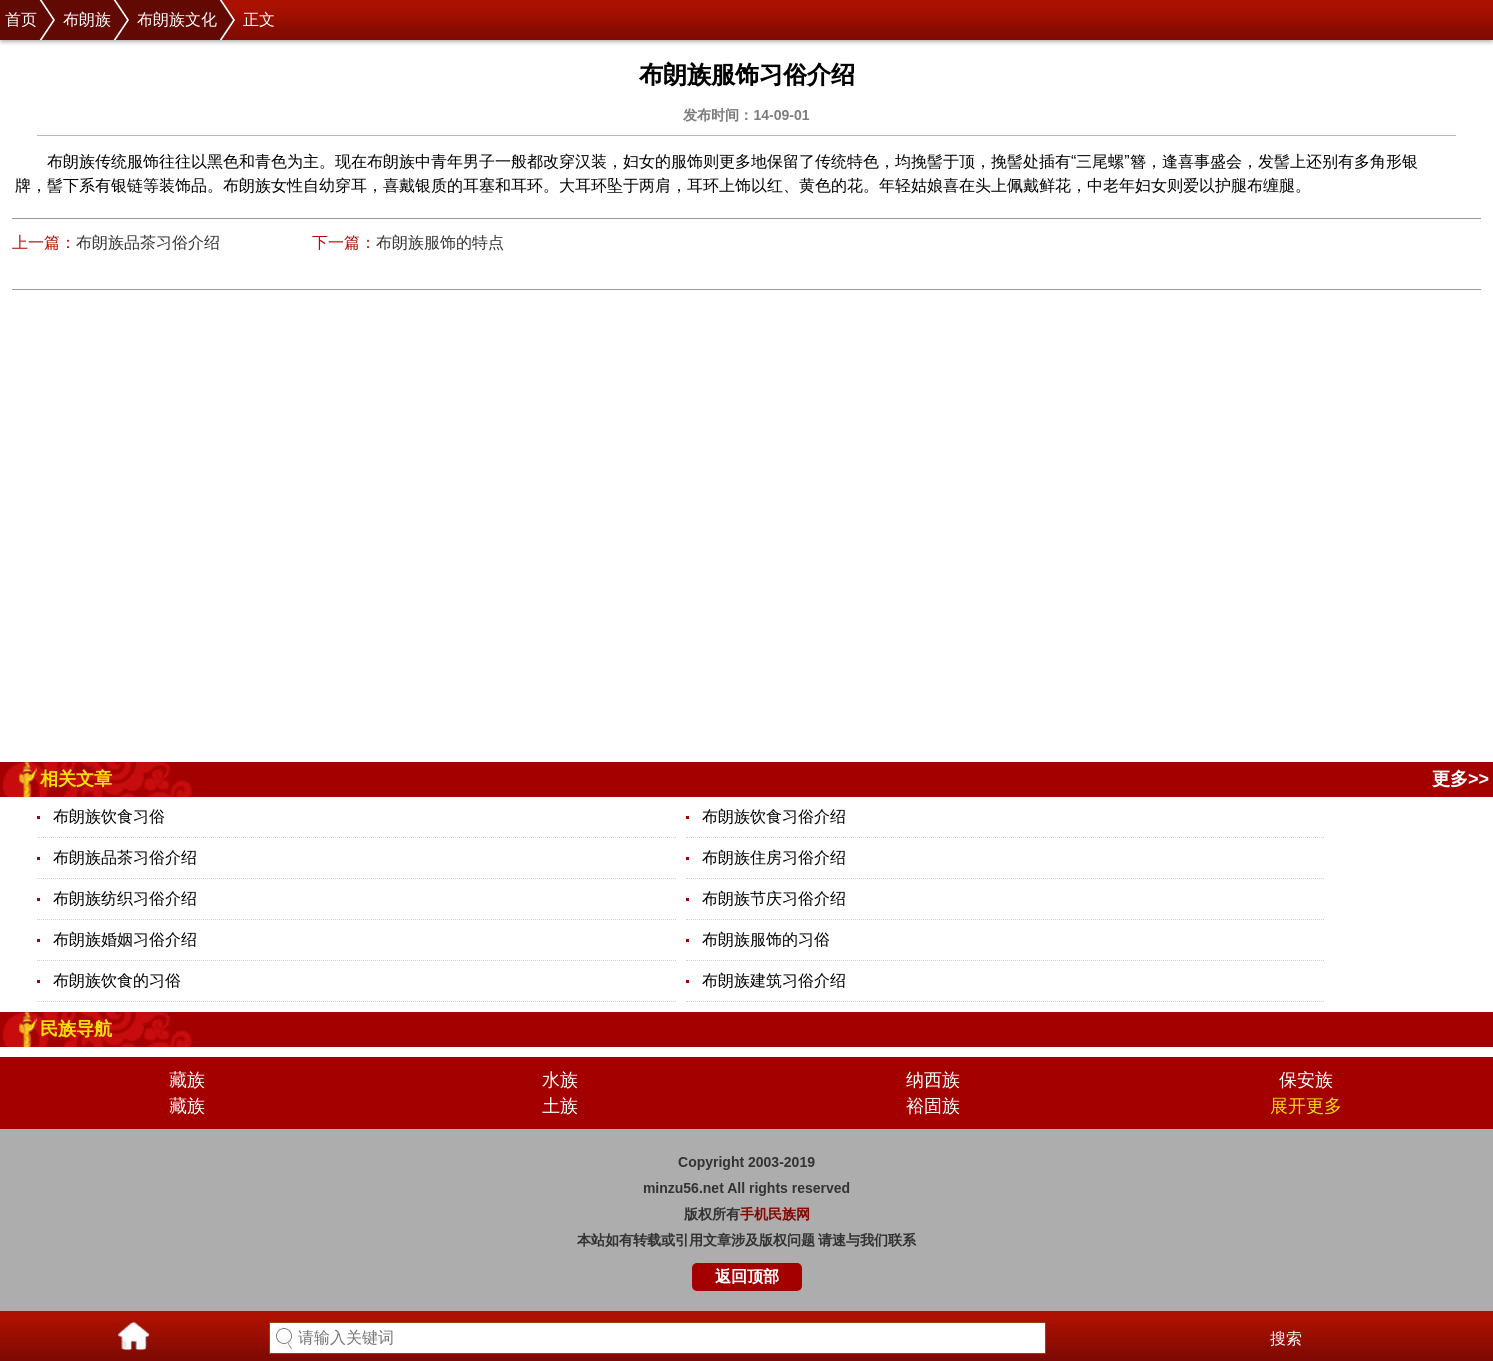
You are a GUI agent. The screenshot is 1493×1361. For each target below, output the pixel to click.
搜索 (1286, 1338)
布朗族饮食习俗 (109, 816)
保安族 (1306, 1080)
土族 (560, 1106)
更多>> (1460, 779)
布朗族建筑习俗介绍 (774, 980)
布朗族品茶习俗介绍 (148, 242)
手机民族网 (775, 1214)
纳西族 (933, 1080)
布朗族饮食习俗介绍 (774, 816)
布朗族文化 (177, 19)
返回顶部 (747, 1276)
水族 (560, 1080)
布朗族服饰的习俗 (766, 939)
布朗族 (87, 19)
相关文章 (76, 779)
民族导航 (76, 1029)
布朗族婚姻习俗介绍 (125, 939)
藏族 (187, 1080)
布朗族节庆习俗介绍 (774, 898)
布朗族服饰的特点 (440, 242)
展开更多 (1306, 1106)
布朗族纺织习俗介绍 (125, 898)
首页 (21, 19)
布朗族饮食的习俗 (117, 980)
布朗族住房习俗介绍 (774, 857)
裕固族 (933, 1106)
